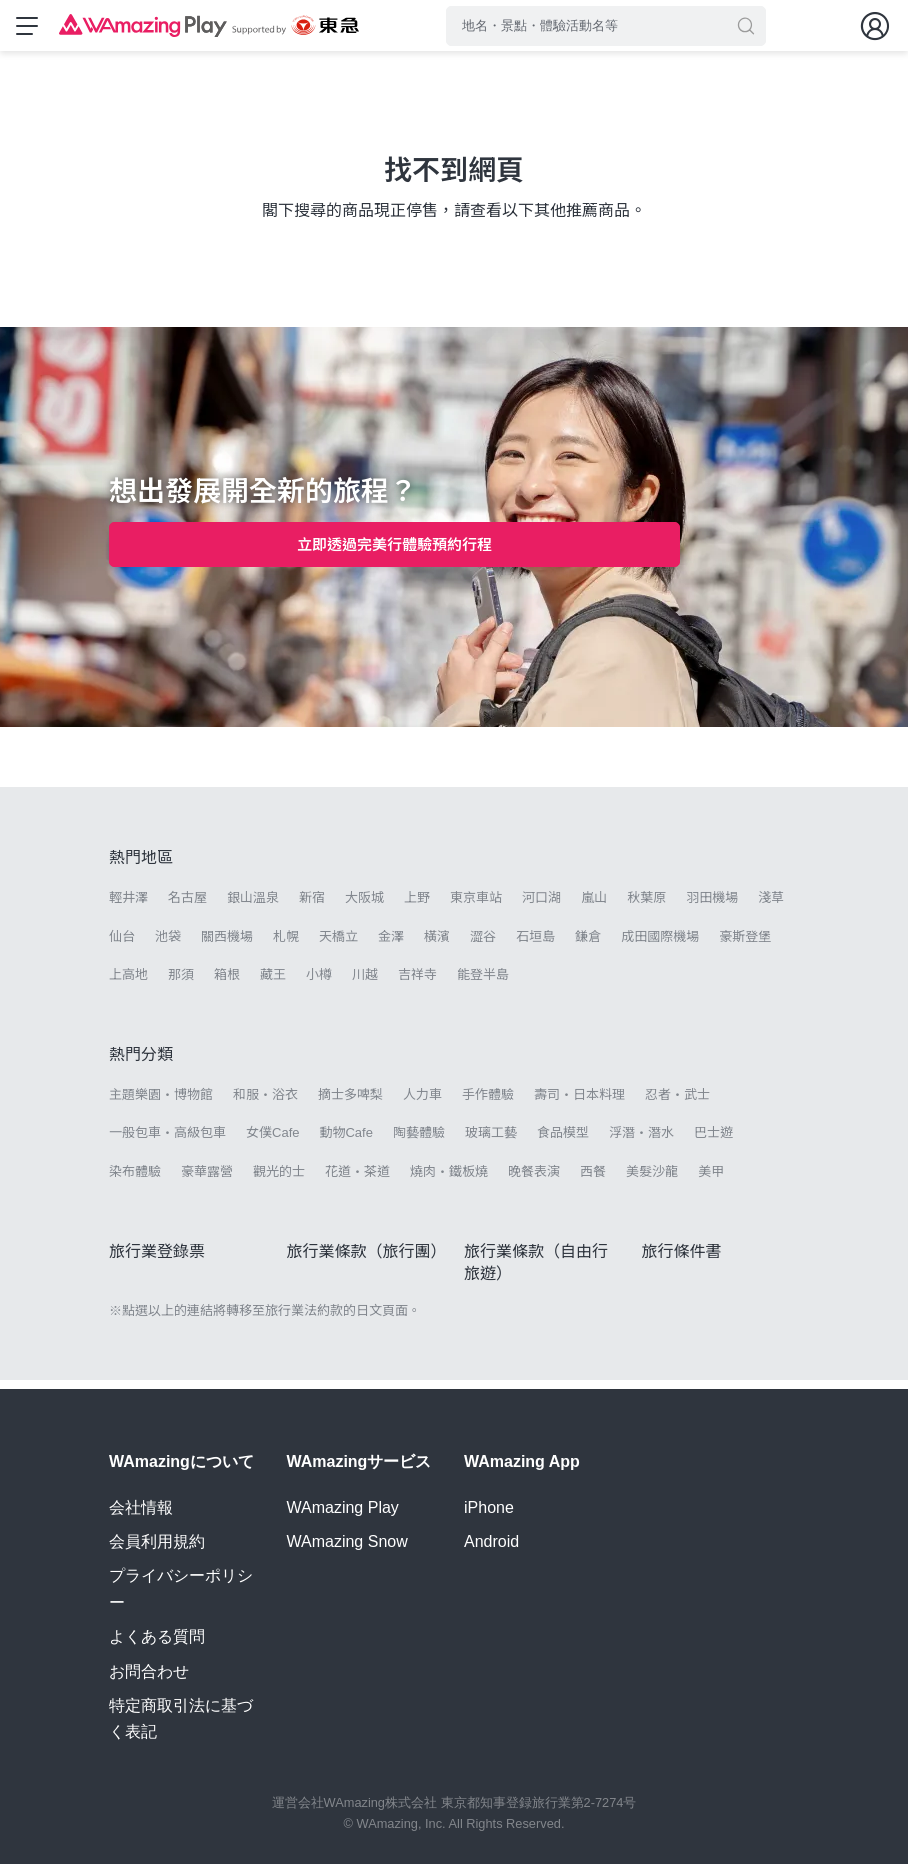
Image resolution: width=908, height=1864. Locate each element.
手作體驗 (488, 1104)
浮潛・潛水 (641, 1142)
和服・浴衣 (265, 1104)
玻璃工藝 (491, 1142)
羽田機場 (712, 907)
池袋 (168, 945)
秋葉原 (646, 907)
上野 (417, 907)
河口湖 (541, 907)
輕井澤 (128, 907)
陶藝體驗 (419, 1142)
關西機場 (227, 945)
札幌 (286, 945)
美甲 (711, 1180)
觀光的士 (279, 1180)
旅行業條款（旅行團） (367, 1260)
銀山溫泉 (253, 907)
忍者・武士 (677, 1104)
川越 (365, 983)
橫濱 (437, 945)
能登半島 (483, 983)
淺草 (771, 907)
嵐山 (594, 907)
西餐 (593, 1180)
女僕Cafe (272, 1142)
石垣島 (535, 945)
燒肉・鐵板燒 (449, 1180)
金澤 (391, 945)
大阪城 (364, 907)
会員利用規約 (157, 1541)
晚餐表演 (534, 1180)
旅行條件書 (682, 1260)
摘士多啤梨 (350, 1104)
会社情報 (141, 1507)
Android (491, 1541)
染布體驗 (135, 1180)
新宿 (312, 907)
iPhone (489, 1507)
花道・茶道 (357, 1180)
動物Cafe (345, 1142)
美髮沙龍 (652, 1180)
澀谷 (483, 945)
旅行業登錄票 (157, 1260)
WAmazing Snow (347, 1541)
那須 (181, 983)
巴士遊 (713, 1142)
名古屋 (187, 907)
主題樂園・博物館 (161, 1104)
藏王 (273, 983)
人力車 (422, 1104)
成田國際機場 (660, 945)
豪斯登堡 (745, 945)
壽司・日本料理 (579, 1104)
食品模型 (563, 1142)
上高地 (128, 983)
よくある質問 (157, 1636)
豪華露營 (207, 1180)
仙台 (122, 945)
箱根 (227, 983)
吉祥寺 (417, 983)
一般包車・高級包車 (167, 1142)
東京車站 (476, 907)
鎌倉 (588, 945)
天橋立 (338, 945)
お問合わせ (149, 1671)
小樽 (319, 983)
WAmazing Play (343, 1507)
